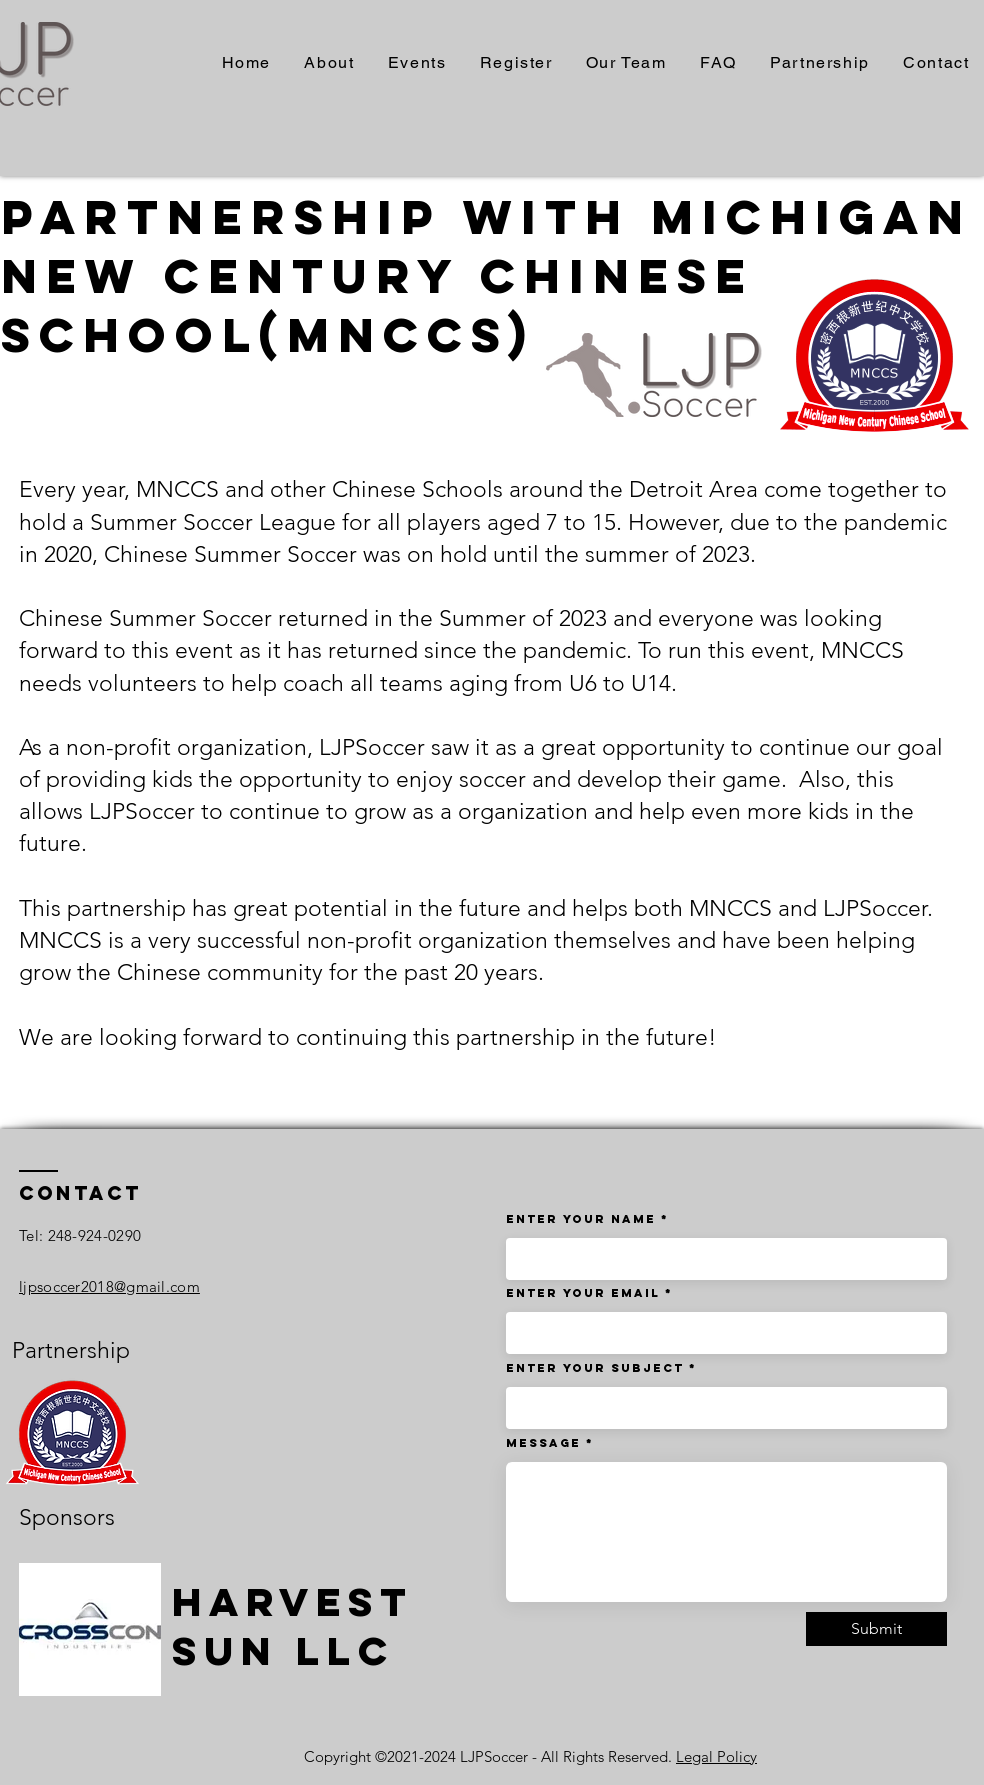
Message (543, 1443)
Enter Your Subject (595, 1368)
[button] (417, 63)
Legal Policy (716, 1756)
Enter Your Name (583, 1219)
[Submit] (876, 1629)
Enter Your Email (583, 1293)
